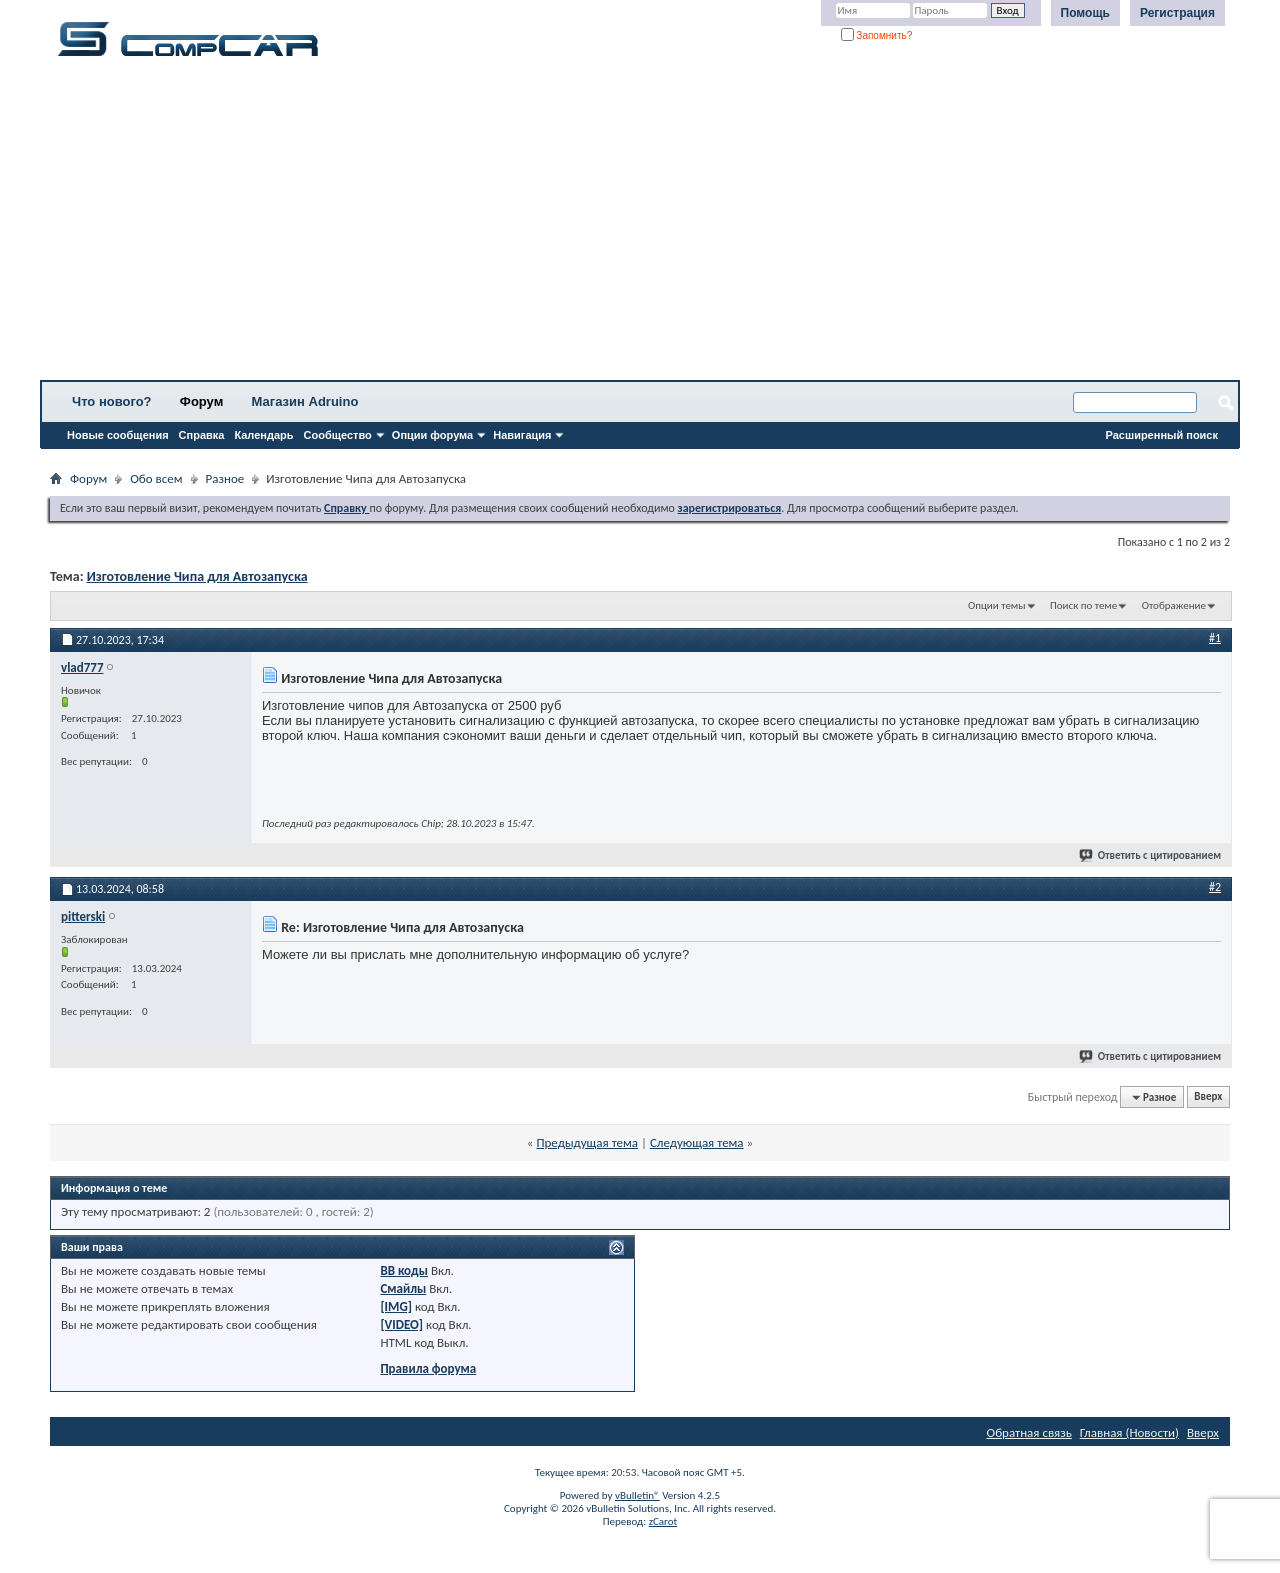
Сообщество (338, 435)
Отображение (1174, 605)
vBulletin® (637, 1495)
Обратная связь (1029, 1432)
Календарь (263, 435)
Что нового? (112, 401)
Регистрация (1177, 13)
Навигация (522, 435)
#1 (1215, 638)
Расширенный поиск (1162, 435)
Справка (202, 435)
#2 (1215, 887)
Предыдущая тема (587, 1142)
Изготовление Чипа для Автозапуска (197, 576)
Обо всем (156, 478)
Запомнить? (877, 35)
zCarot (663, 1521)
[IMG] (396, 1306)
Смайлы (403, 1288)
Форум (201, 401)
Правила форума (428, 1368)
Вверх (1208, 1097)
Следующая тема (697, 1142)
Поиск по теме (1083, 605)
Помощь (1085, 13)
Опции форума (432, 435)
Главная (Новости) (1129, 1432)
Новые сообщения (118, 435)
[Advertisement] (625, 225)
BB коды (404, 1270)
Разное (225, 478)
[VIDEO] (401, 1324)
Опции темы (997, 605)
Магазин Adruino (305, 401)
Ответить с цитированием (1151, 855)
